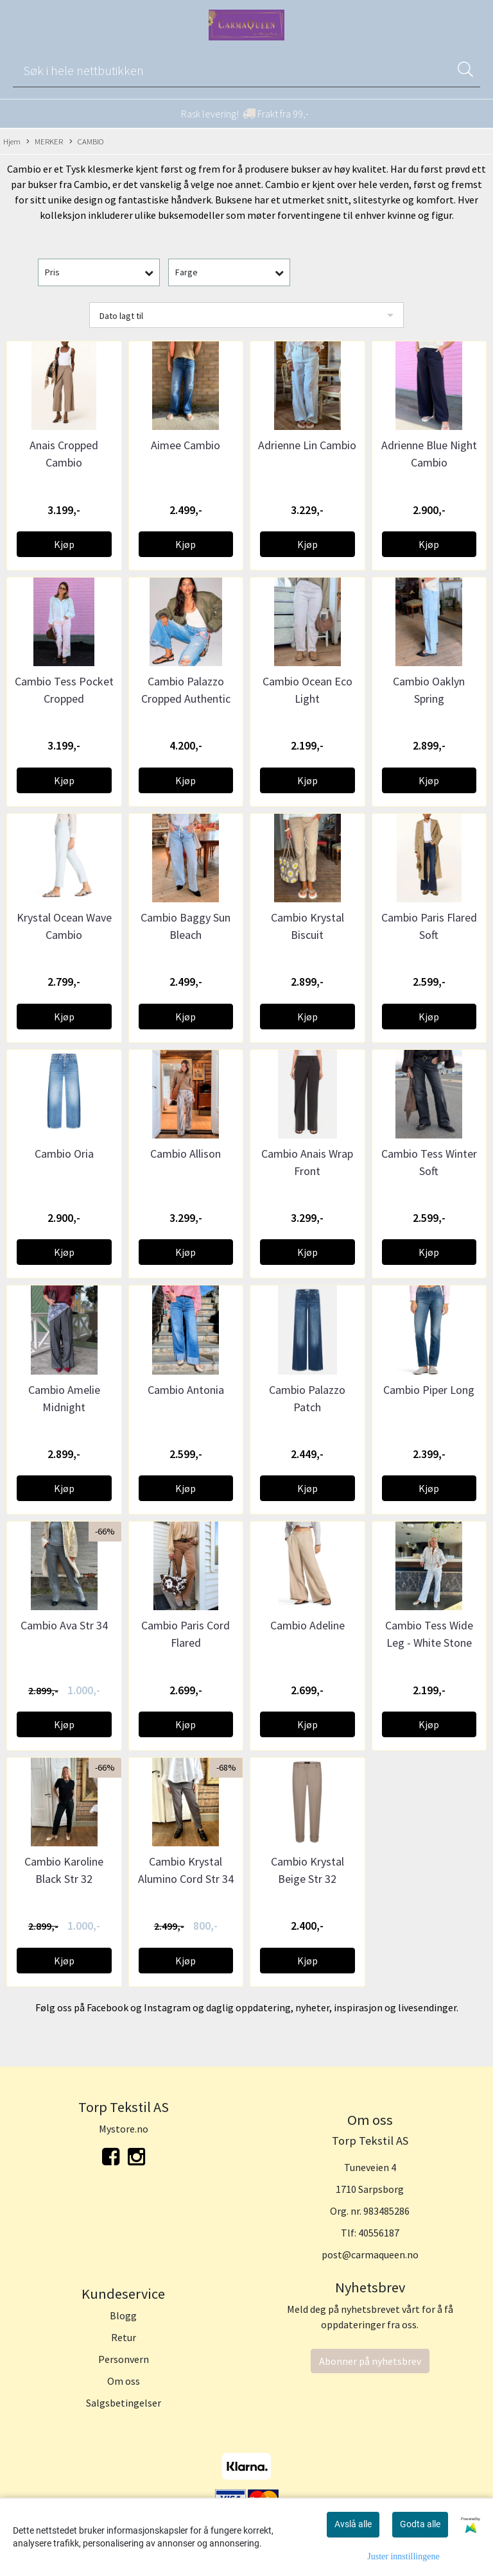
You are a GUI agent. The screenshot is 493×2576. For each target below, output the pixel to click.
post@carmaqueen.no (370, 2254)
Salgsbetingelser (123, 2402)
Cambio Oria (64, 1153)
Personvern (123, 2359)
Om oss (123, 2380)
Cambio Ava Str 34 (64, 1625)
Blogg (123, 2315)
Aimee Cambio (185, 445)
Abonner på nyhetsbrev (370, 2361)
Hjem (12, 141)
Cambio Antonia (186, 1389)
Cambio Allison (185, 1153)
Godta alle (420, 2524)
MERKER (44, 142)
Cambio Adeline (307, 1625)
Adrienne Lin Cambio (307, 445)
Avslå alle (353, 2524)
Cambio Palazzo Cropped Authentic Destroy (185, 698)
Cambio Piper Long (428, 1389)
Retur (123, 2337)
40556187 (378, 2232)
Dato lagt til (121, 316)
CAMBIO (86, 142)
